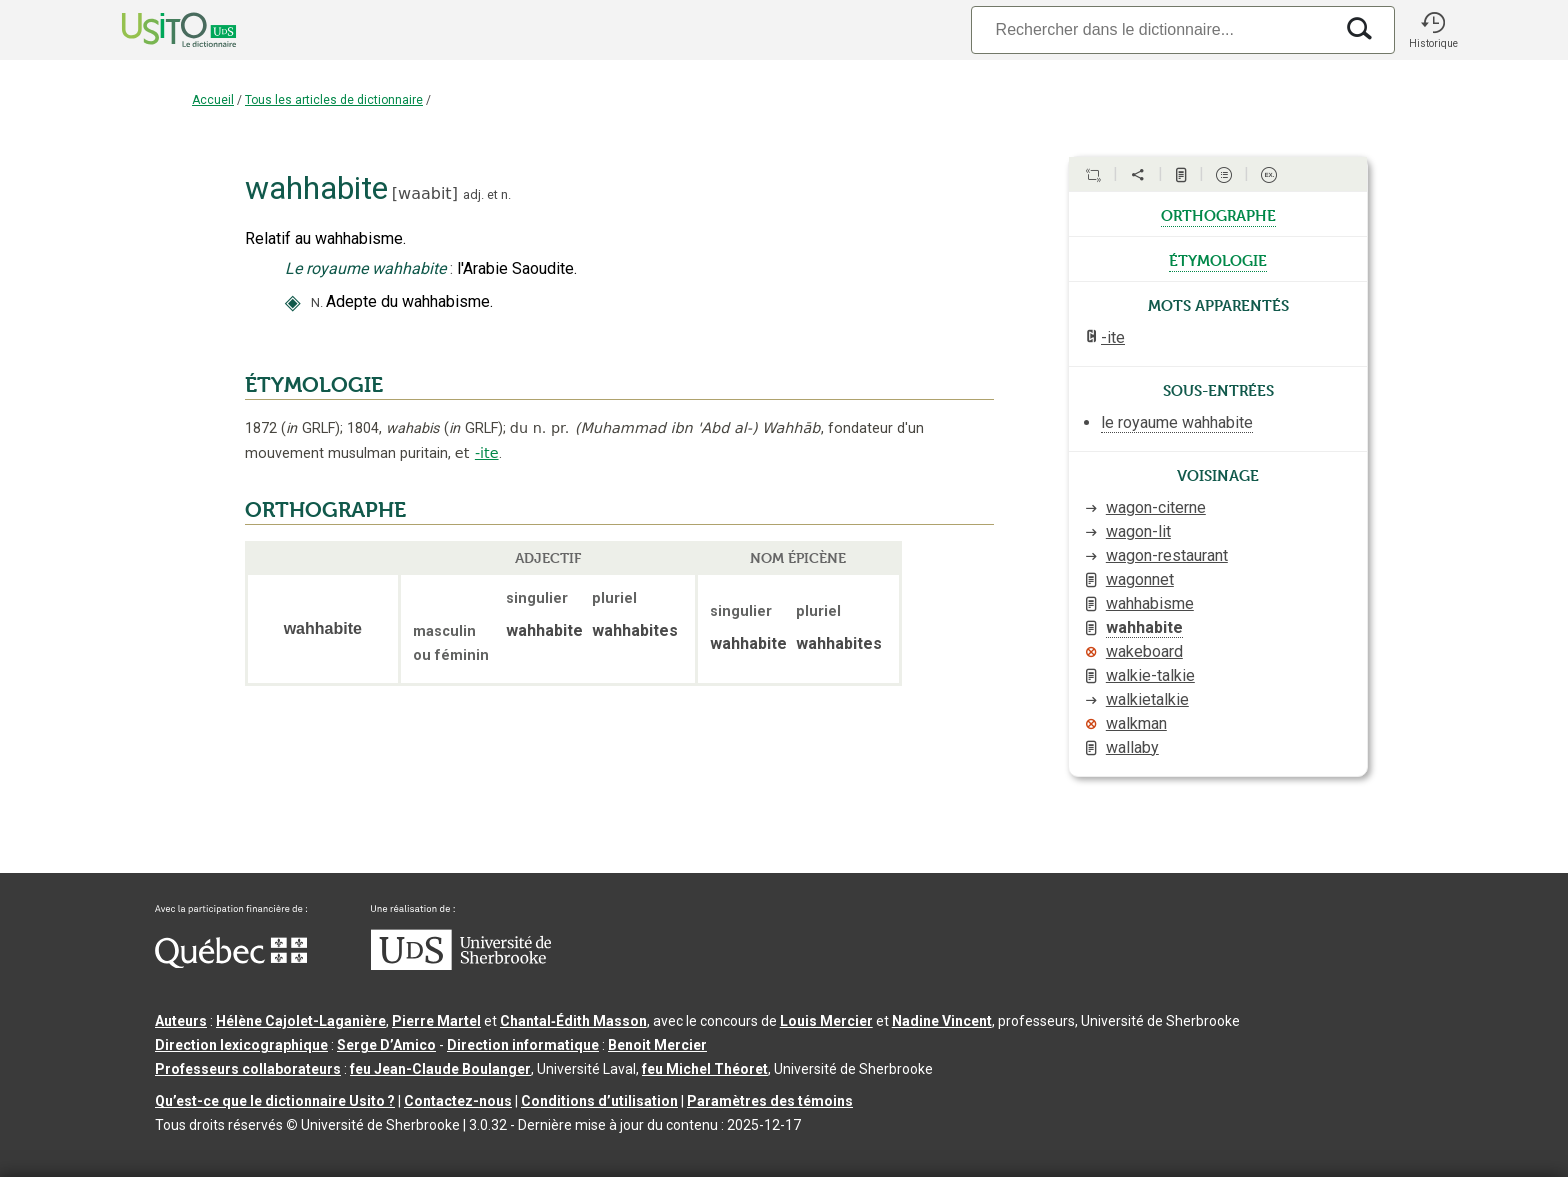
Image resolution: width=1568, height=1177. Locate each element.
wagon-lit (1138, 531)
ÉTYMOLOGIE (314, 385)
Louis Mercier (826, 1021)
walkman (1136, 723)
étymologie (1218, 259)
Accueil (213, 100)
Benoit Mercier (657, 1045)
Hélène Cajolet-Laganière (301, 1021)
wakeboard (1144, 651)
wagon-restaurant (1167, 555)
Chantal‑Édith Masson (573, 1021)
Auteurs (181, 1021)
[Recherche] (1152, 29)
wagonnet (1140, 579)
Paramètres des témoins (770, 1101)
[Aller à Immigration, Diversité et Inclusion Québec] (231, 963)
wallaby (1132, 747)
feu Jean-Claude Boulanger (440, 1069)
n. (506, 194)
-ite (487, 453)
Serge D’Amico (386, 1045)
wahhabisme (1150, 603)
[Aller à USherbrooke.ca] (461, 965)
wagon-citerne (1156, 507)
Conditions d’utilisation (599, 1101)
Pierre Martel (436, 1021)
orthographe (1218, 214)
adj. (473, 194)
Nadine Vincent (942, 1021)
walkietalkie (1147, 699)
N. (317, 302)
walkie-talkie (1150, 675)
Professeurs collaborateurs (248, 1069)
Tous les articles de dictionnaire (334, 100)
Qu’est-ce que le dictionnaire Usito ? (275, 1101)
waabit (425, 193)
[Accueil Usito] (157, 30)
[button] (1433, 30)
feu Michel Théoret (705, 1069)
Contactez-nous (458, 1101)
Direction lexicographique (241, 1045)
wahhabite (1144, 627)
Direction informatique (523, 1045)
